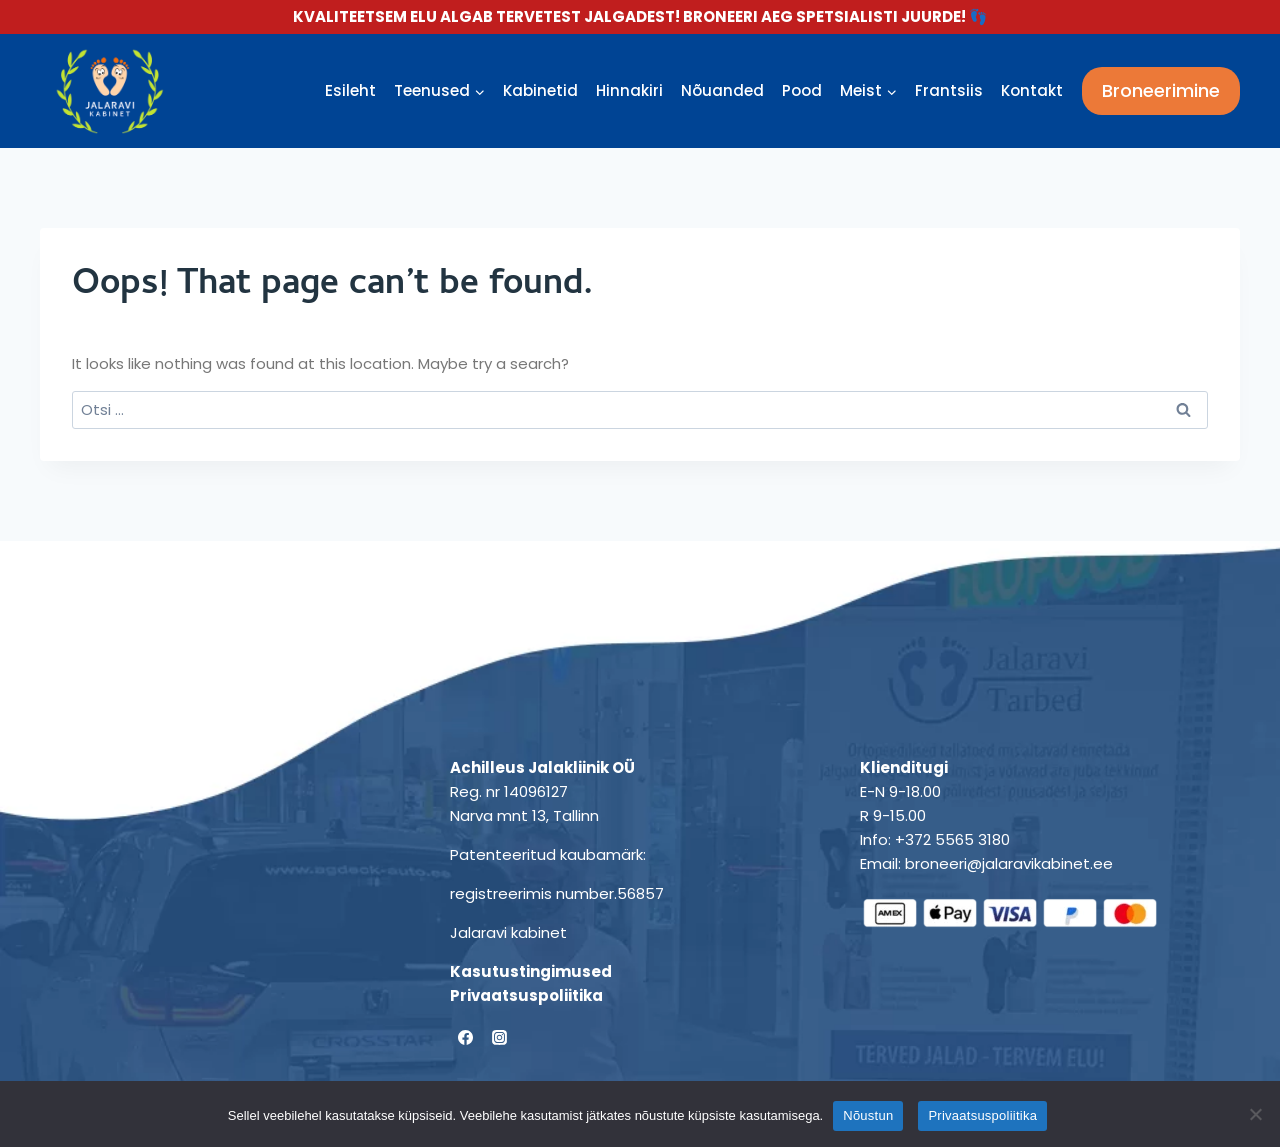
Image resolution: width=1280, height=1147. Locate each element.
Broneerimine (1161, 90)
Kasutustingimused (531, 971)
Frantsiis (949, 90)
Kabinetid (540, 90)
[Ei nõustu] (1255, 1114)
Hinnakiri (629, 90)
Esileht (350, 90)
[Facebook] (465, 1038)
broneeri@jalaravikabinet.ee (1009, 863)
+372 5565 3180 (952, 839)
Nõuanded (722, 90)
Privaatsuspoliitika (526, 995)
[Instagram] (500, 1038)
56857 (640, 893)
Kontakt (1032, 90)
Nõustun (868, 1115)
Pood (802, 90)
